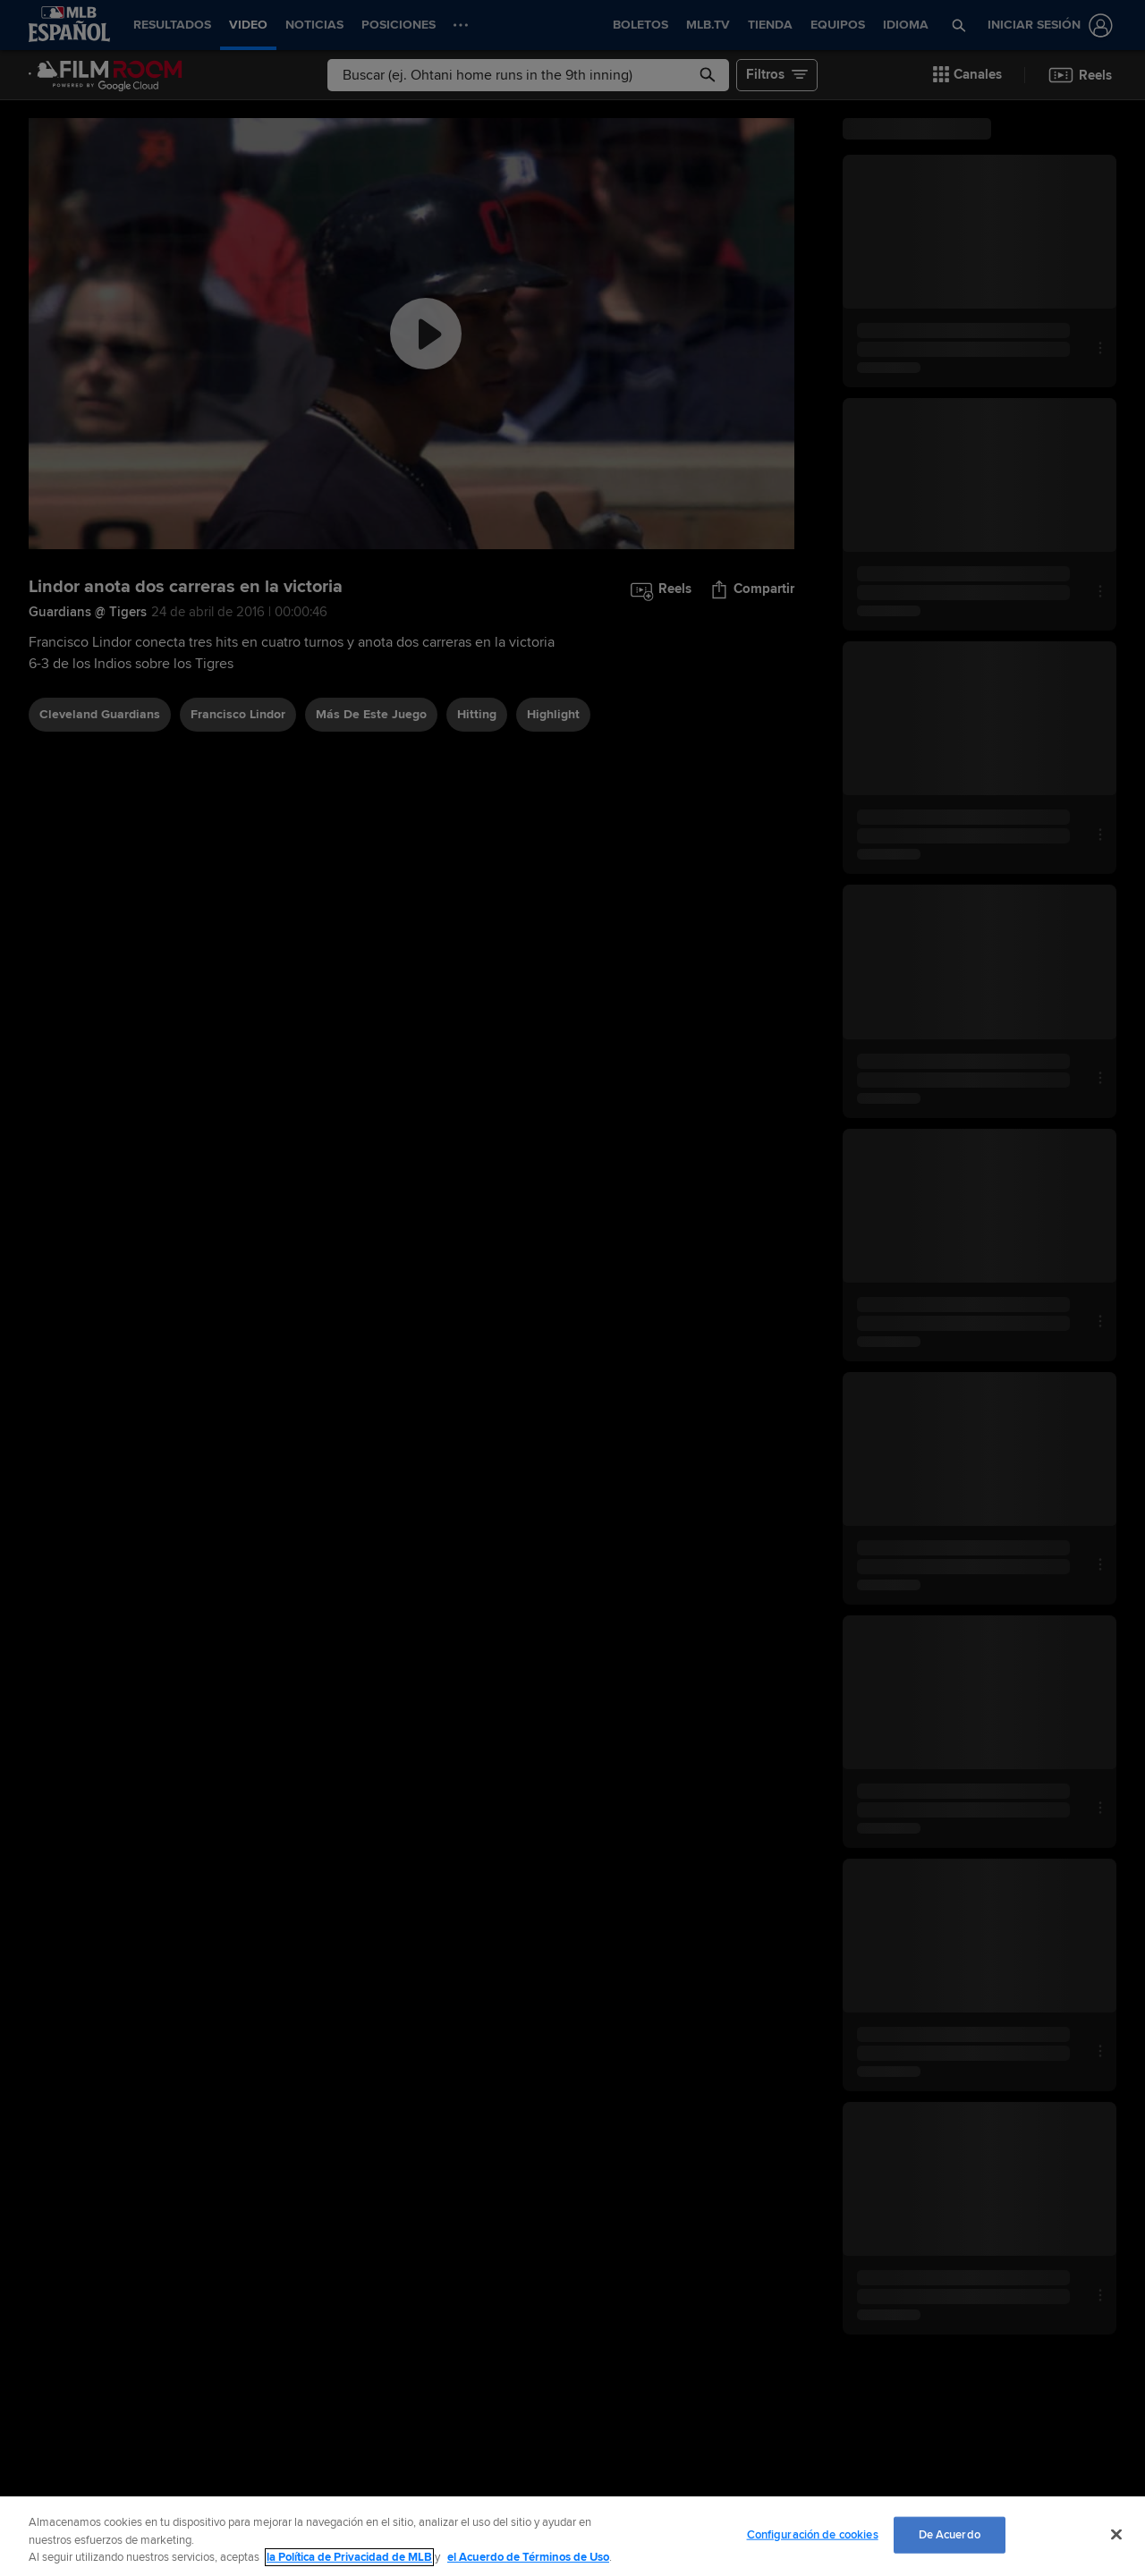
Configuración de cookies (812, 2534)
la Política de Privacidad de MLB (349, 2557)
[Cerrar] (1116, 2534)
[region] (572, 2536)
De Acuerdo (949, 2534)
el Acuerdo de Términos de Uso (528, 2557)
